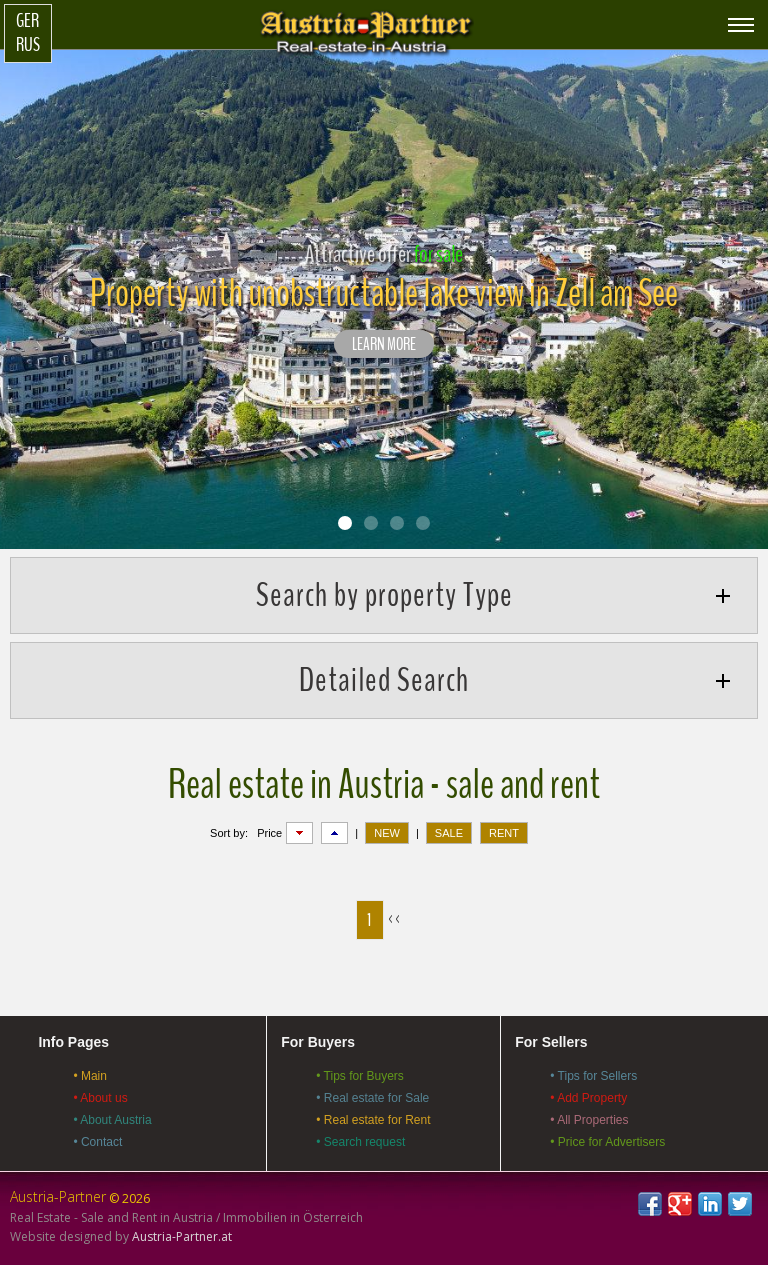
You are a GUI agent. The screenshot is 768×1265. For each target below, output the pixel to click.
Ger (27, 21)
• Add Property (588, 1098)
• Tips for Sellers (593, 1076)
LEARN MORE (384, 345)
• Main (90, 1076)
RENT (504, 833)
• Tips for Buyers (360, 1076)
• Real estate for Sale (372, 1098)
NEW (387, 833)
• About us (100, 1098)
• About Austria (112, 1120)
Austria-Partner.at (182, 1236)
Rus (28, 45)
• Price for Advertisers (607, 1142)
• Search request (360, 1142)
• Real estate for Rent (373, 1120)
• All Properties (589, 1120)
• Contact (97, 1142)
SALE (449, 833)
